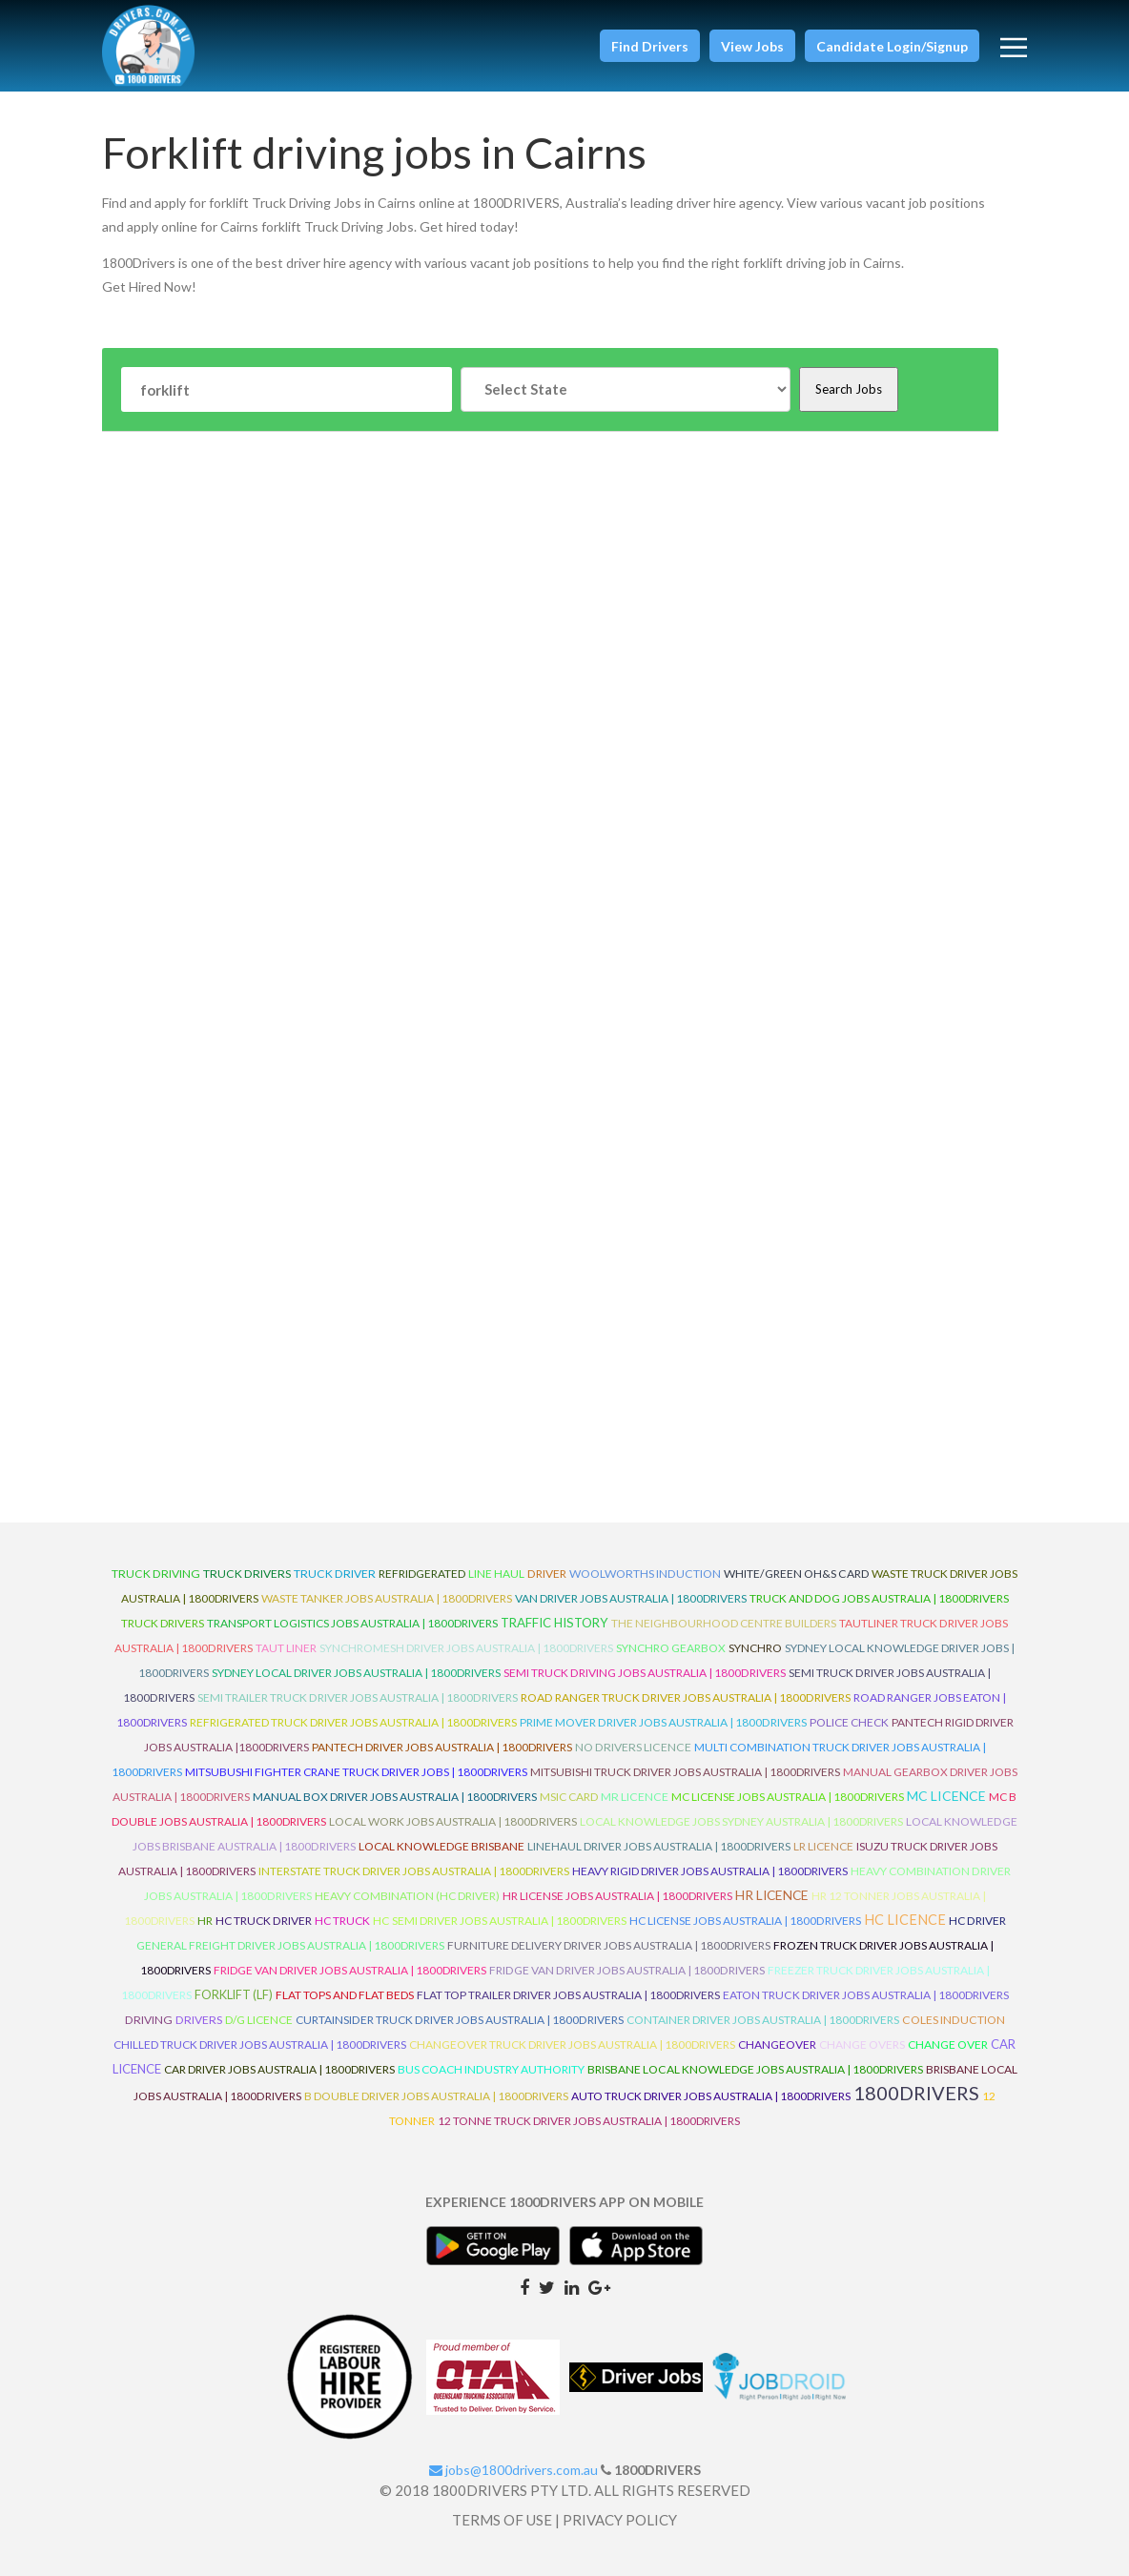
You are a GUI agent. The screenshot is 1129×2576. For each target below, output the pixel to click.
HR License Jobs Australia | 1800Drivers (617, 1896)
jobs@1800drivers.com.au (513, 2470)
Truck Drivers (162, 1623)
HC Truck (342, 1920)
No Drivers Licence (633, 1747)
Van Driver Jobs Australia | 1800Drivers (631, 1598)
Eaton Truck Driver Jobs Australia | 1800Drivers (866, 1995)
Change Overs (862, 2044)
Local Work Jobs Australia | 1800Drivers (453, 1821)
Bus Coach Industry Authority (491, 2069)
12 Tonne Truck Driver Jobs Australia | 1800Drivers (589, 2121)
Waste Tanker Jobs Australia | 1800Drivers (386, 1598)
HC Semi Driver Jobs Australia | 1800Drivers (499, 1920)
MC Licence (946, 1796)
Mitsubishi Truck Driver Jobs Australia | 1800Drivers (685, 1772)
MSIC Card (569, 1796)
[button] (650, 46)
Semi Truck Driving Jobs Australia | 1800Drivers (644, 1673)
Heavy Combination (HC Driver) (407, 1896)
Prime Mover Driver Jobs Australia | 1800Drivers (663, 1722)
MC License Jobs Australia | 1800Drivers (787, 1796)
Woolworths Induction (645, 1573)
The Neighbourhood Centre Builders (723, 1623)
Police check (849, 1722)
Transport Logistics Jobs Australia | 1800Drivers (352, 1623)
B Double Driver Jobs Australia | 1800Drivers (436, 2096)
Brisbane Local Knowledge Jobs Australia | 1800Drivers (755, 2069)
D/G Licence (259, 2020)
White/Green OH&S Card (796, 1573)
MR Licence (634, 1796)
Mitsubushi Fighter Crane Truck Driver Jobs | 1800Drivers (356, 1772)
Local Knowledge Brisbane (441, 1846)
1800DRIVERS (916, 2092)
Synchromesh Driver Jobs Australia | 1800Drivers (466, 1648)
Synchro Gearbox (671, 1648)
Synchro (755, 1648)
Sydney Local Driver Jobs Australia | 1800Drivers (356, 1673)
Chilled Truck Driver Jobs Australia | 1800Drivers (259, 2044)
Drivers (198, 2020)
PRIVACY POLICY (620, 2519)
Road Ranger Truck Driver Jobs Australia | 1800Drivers (686, 1697)
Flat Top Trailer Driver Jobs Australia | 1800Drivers (568, 1995)
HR (205, 1920)
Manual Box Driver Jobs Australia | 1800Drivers (395, 1796)
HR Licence (772, 1895)
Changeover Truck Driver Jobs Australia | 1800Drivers (572, 2044)
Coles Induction (953, 2020)
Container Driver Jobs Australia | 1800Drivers (762, 2020)
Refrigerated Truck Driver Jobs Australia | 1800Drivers (353, 1722)
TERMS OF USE (502, 2519)
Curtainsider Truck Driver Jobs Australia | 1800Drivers (460, 2020)
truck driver (335, 1573)
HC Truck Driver (264, 1920)
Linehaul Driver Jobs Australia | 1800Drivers (658, 1846)
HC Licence (905, 1920)
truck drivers (247, 1573)
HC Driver (977, 1920)
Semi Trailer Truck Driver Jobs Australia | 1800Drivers (357, 1697)
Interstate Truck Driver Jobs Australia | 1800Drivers (413, 1871)
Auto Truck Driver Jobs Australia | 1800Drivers (711, 2096)
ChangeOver (777, 2044)
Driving (149, 2020)
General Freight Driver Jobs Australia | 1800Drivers (290, 1945)
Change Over (948, 2044)
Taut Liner (286, 1648)
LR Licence (823, 1846)
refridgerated (422, 1573)
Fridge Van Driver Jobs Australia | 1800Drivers (350, 1970)
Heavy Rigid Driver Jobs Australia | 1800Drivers (710, 1871)
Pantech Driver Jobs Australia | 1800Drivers (442, 1747)
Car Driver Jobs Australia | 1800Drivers (279, 2069)
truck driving (156, 1573)
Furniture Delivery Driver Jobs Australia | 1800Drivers (608, 1945)
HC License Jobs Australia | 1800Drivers (745, 1920)
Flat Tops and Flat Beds (345, 1995)
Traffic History (554, 1622)
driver (546, 1573)
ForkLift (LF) (234, 1994)
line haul (496, 1573)
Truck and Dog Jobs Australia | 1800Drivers (879, 1598)
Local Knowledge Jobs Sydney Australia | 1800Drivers (741, 1821)
